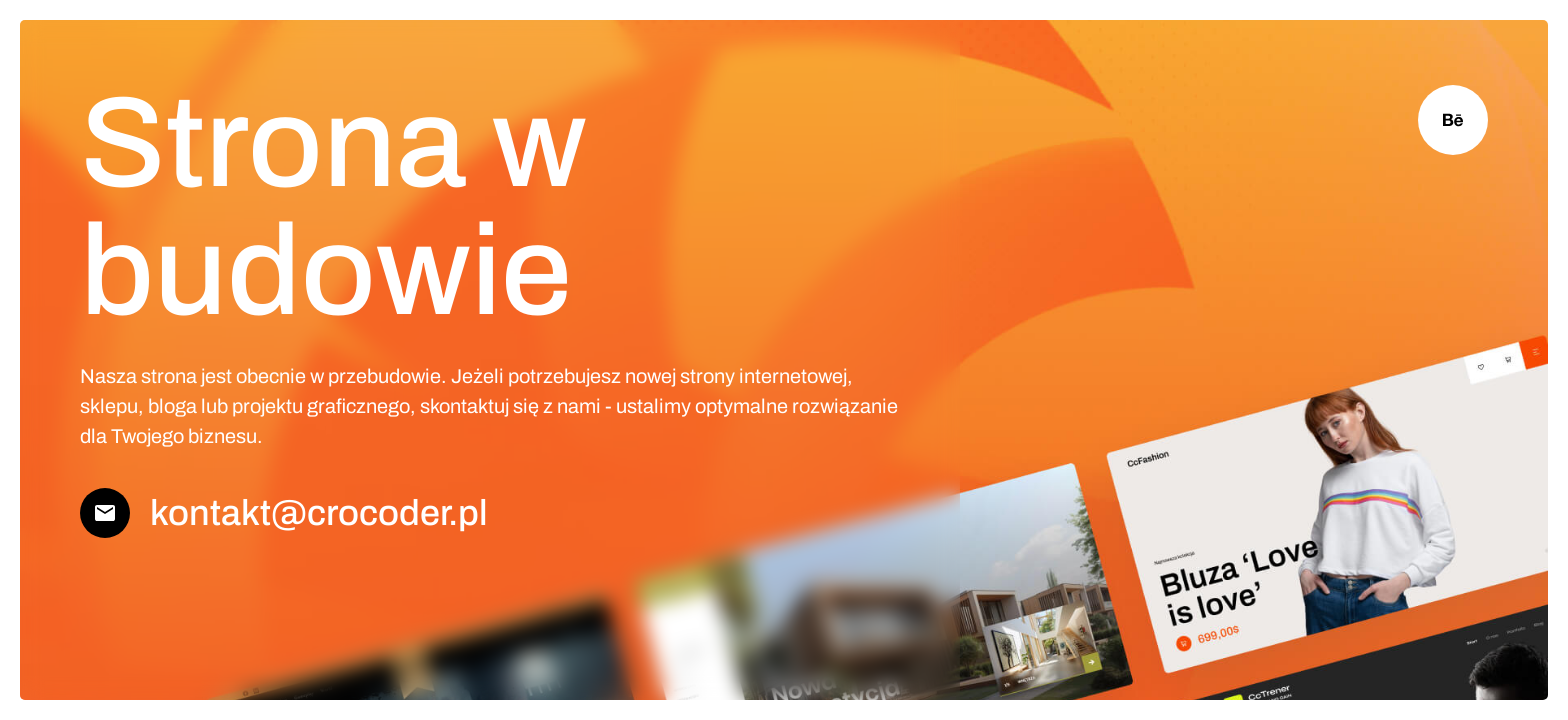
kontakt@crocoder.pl (319, 513)
